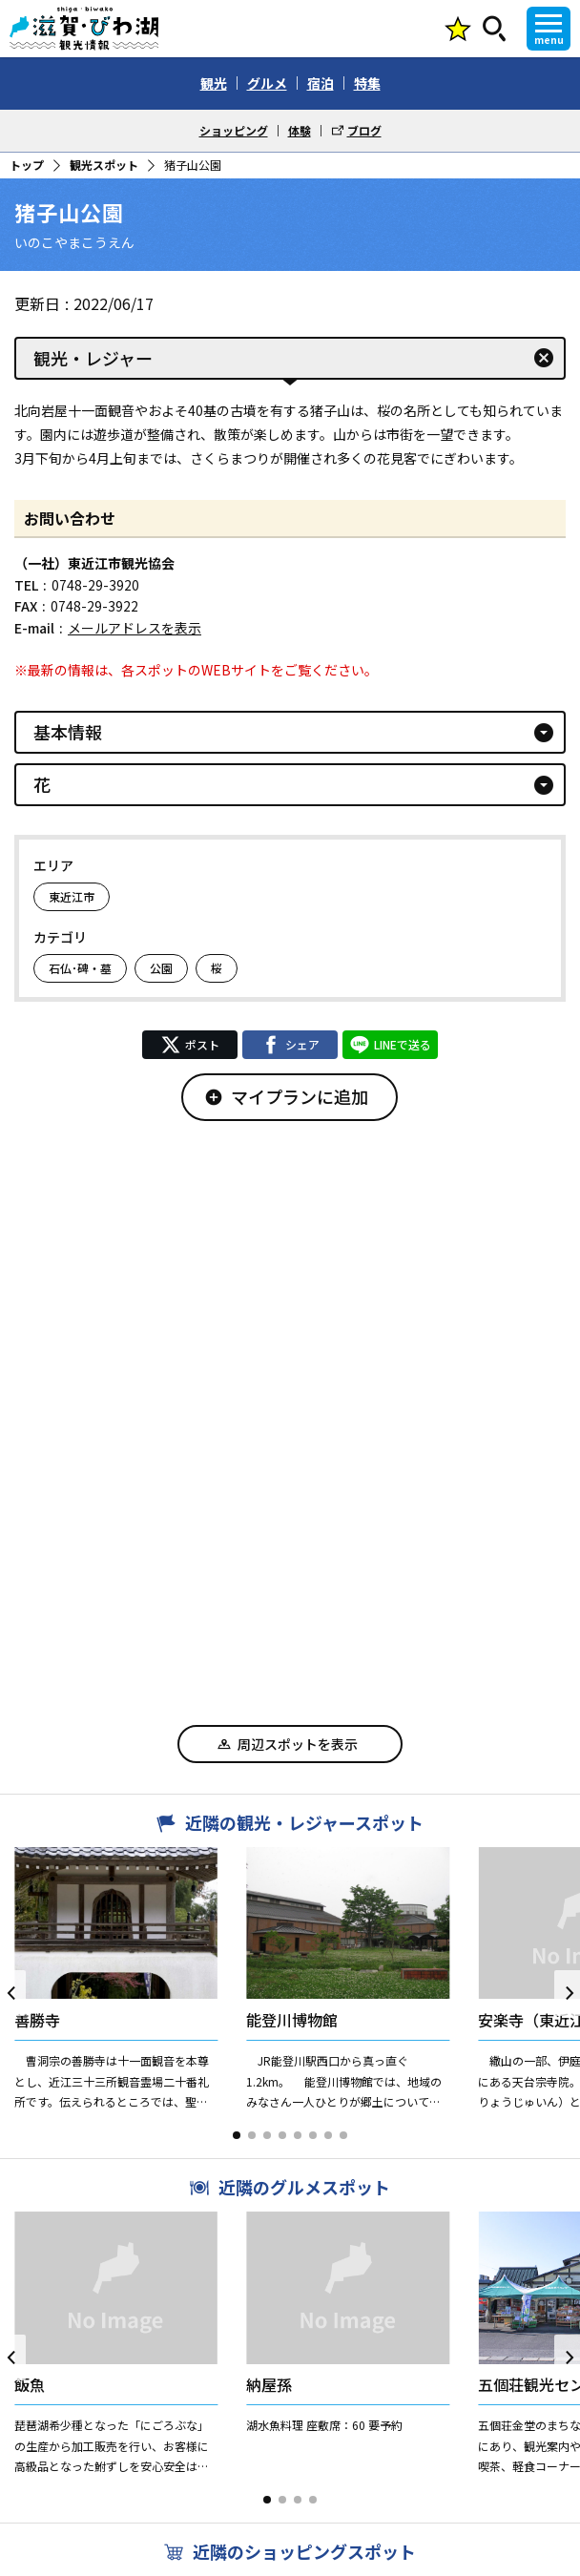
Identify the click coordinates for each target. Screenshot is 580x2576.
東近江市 (71, 896)
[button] (236, 2135)
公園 (161, 968)
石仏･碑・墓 (80, 968)
